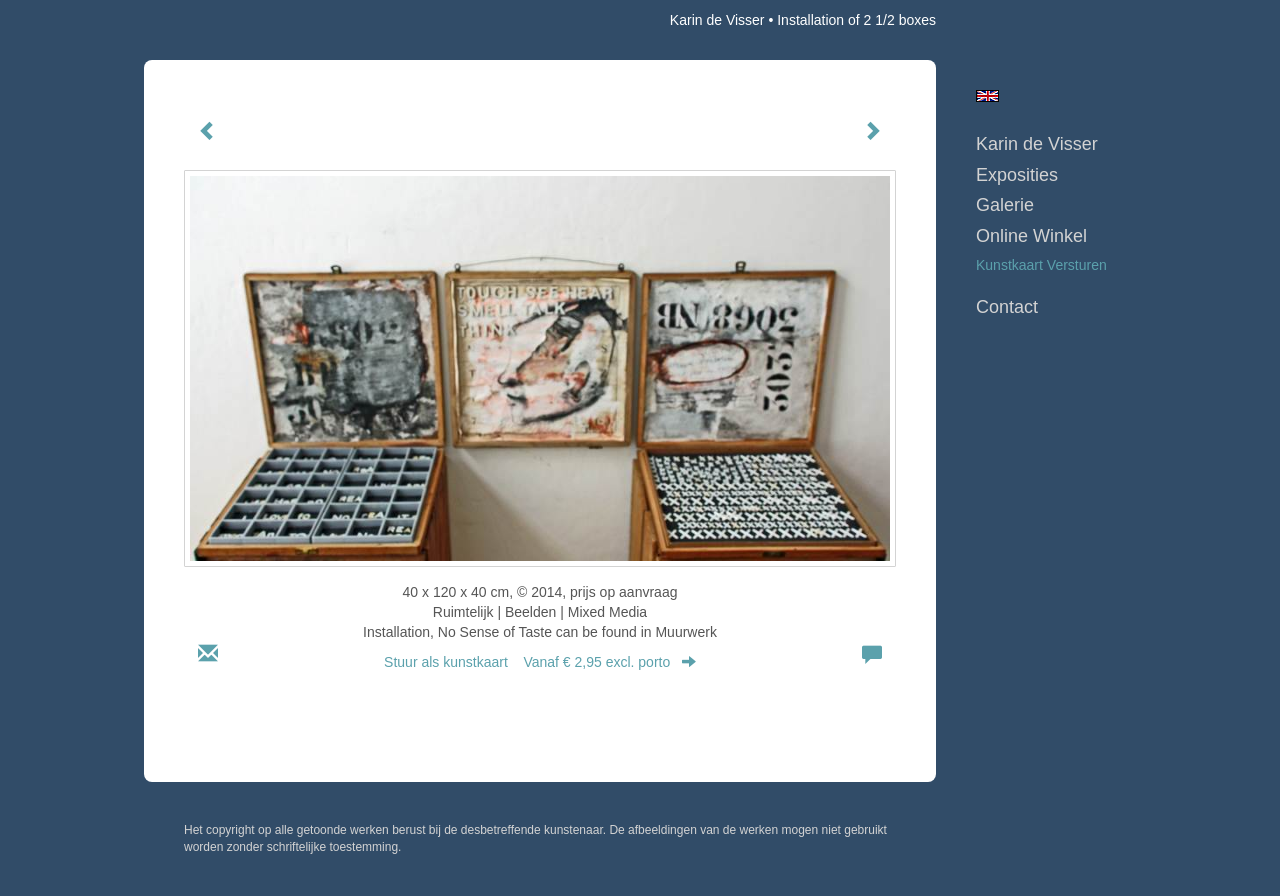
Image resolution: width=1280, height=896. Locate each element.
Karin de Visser (717, 20)
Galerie (1005, 205)
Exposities (1017, 175)
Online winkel (1031, 236)
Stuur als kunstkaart (540, 662)
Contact (1007, 307)
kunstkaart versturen (1041, 265)
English (987, 96)
